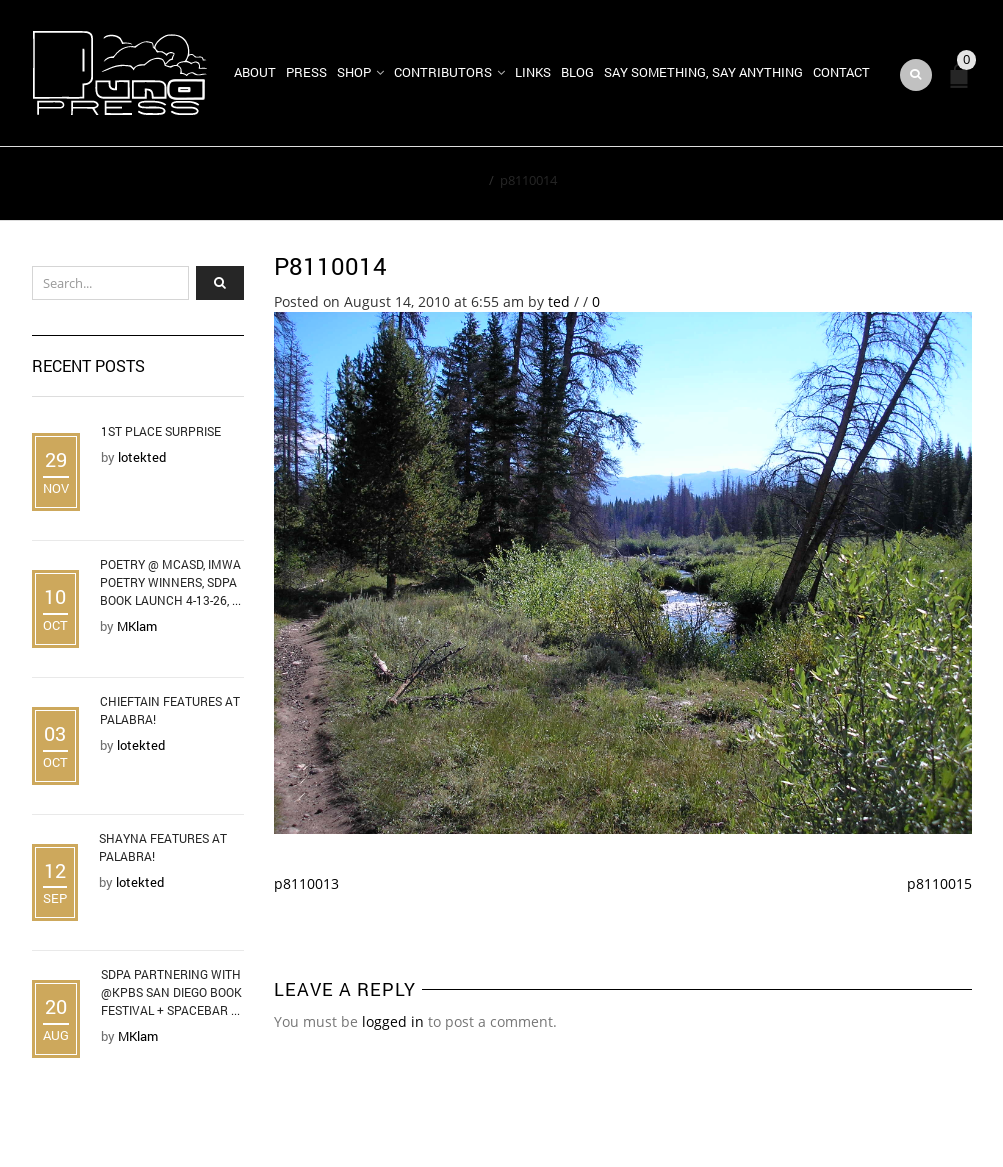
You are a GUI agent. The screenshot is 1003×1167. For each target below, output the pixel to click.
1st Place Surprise (161, 431)
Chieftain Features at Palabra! (170, 710)
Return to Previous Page (880, 184)
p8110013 (306, 883)
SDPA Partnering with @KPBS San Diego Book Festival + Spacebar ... (171, 992)
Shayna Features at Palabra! (163, 847)
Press (306, 72)
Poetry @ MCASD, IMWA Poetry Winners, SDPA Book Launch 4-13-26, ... (170, 582)
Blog (577, 72)
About (255, 72)
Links (533, 72)
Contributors (443, 72)
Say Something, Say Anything (703, 72)
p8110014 (330, 266)
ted (559, 301)
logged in (393, 1021)
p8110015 (939, 883)
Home (464, 180)
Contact (841, 72)
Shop (354, 72)
